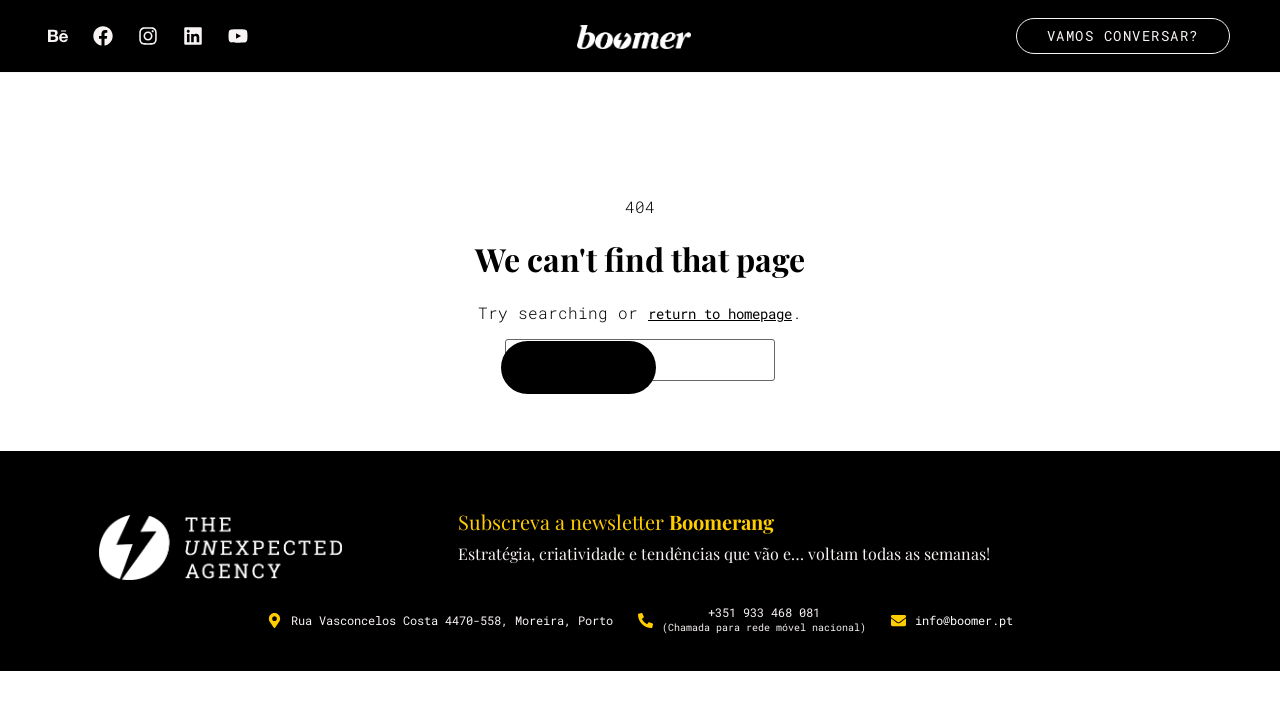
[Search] (578, 369)
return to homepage (720, 315)
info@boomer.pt (964, 623)
